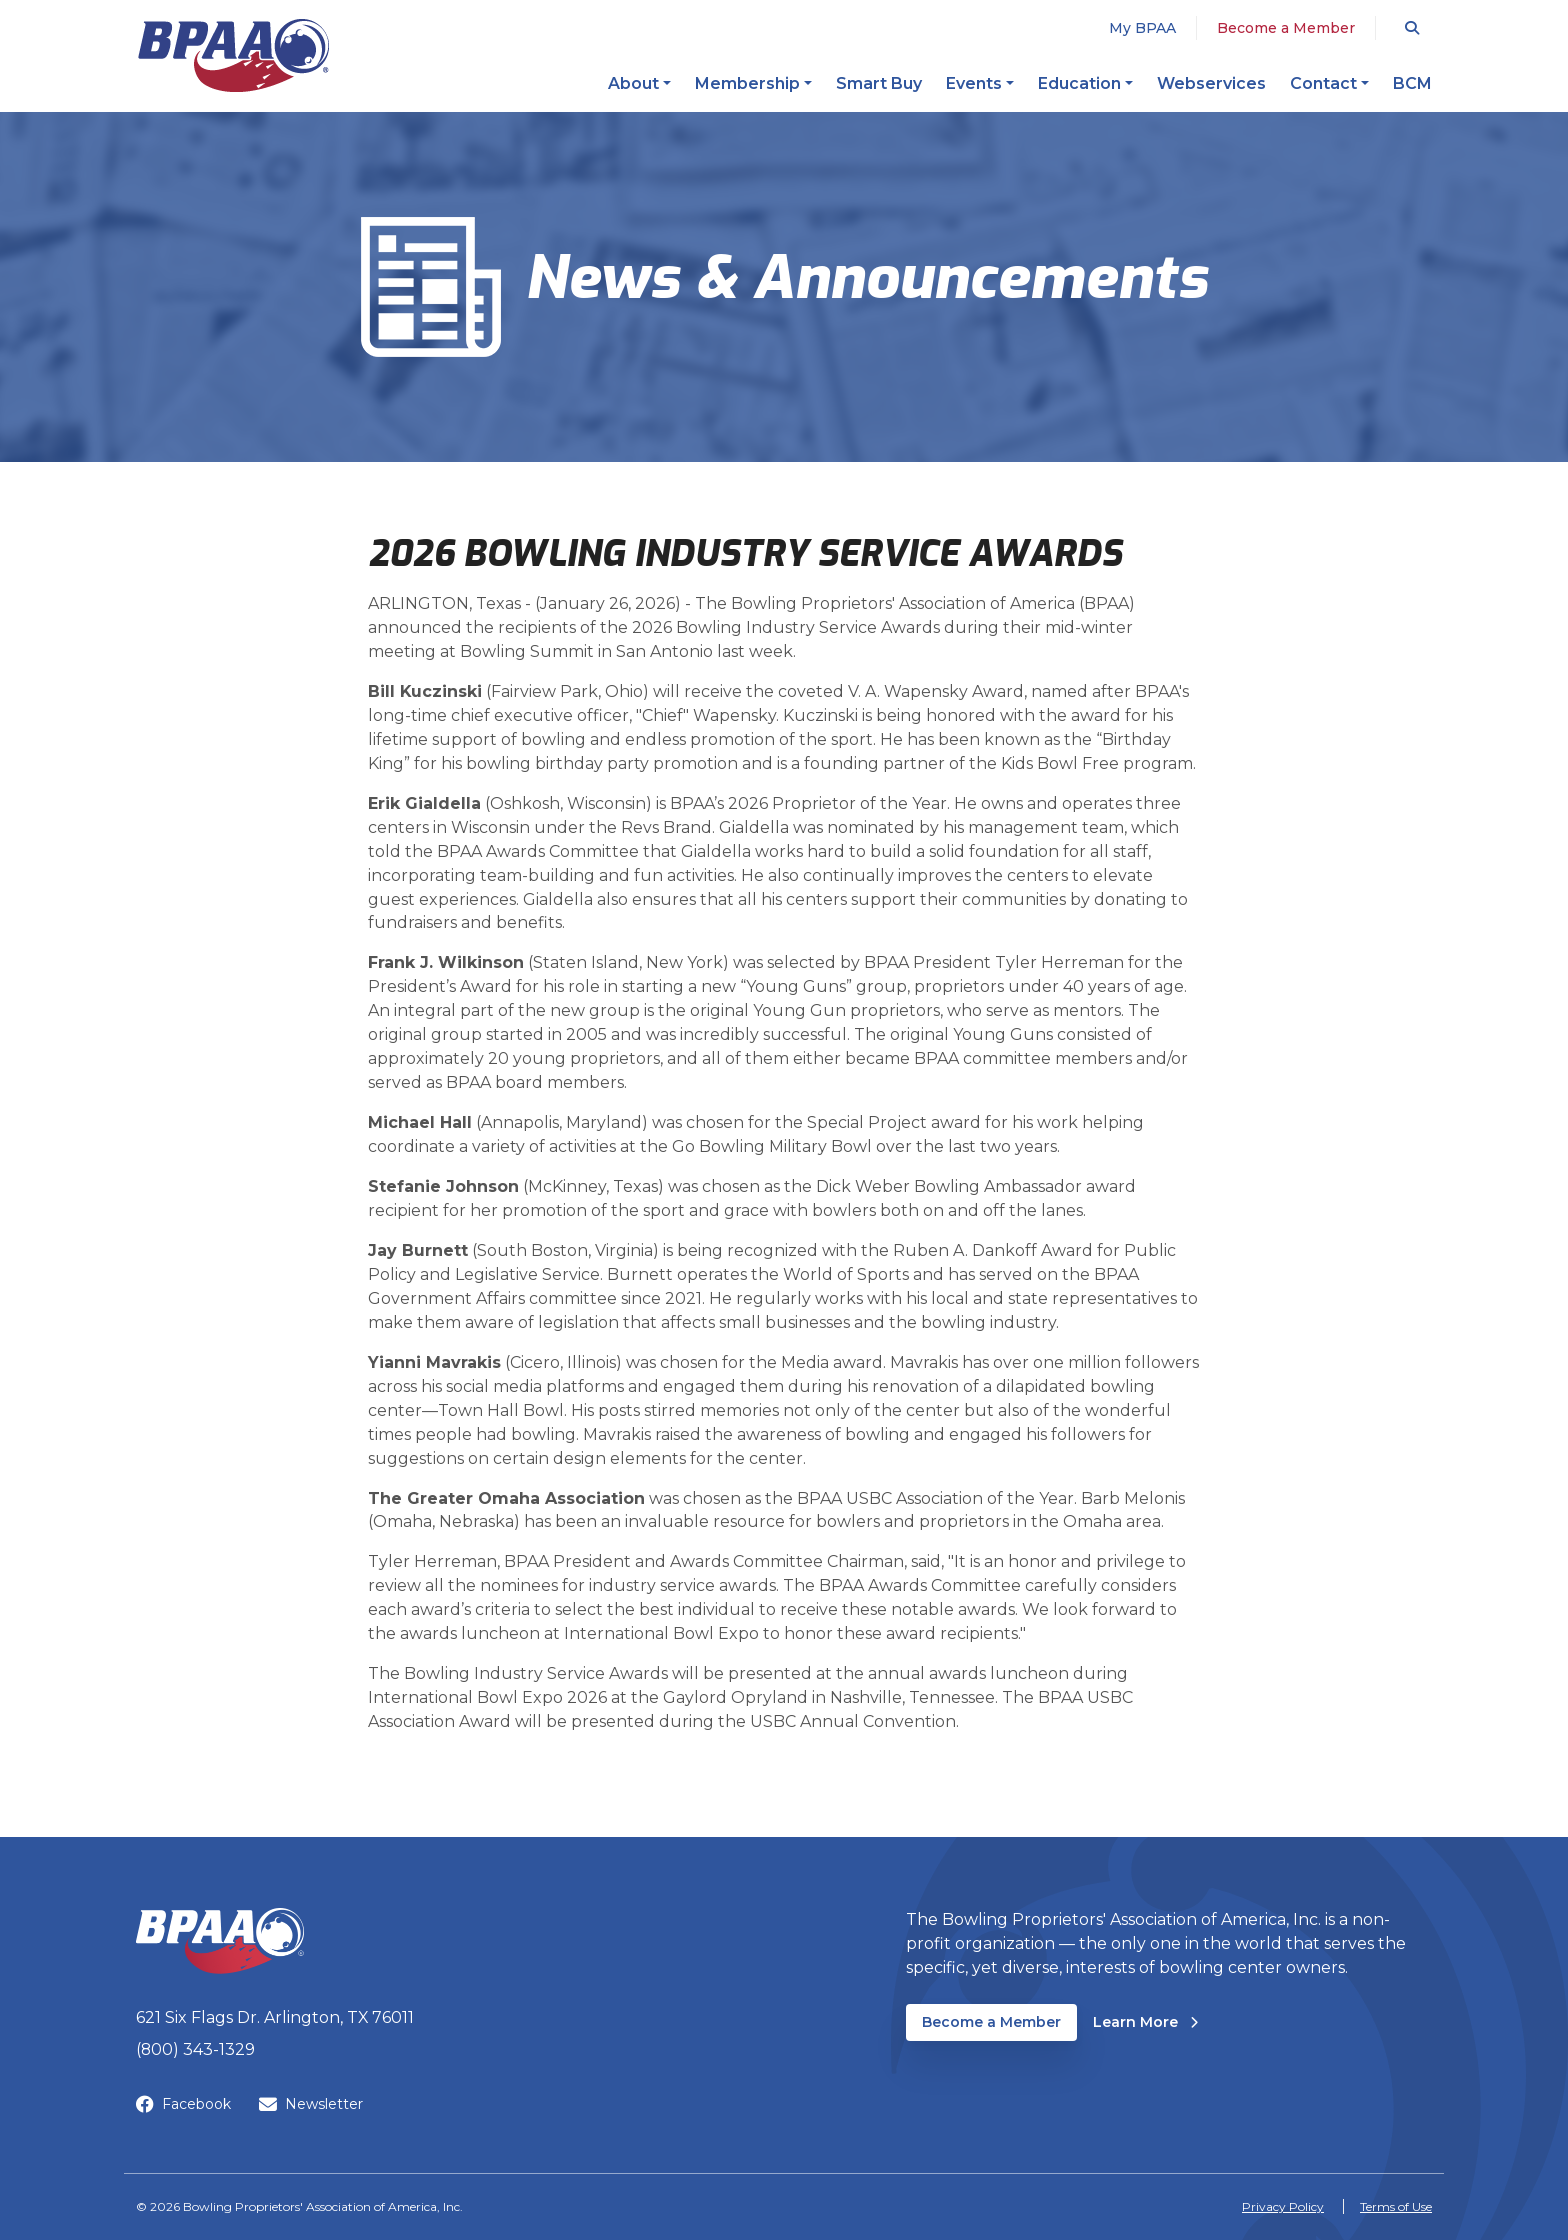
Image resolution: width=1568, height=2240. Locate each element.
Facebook (183, 2104)
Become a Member (1286, 28)
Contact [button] (1323, 83)
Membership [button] (747, 83)
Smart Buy (879, 83)
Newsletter (311, 2104)
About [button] (633, 83)
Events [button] (974, 83)
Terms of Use (1396, 2206)
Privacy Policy (1283, 2206)
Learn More (1145, 2021)
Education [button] (1079, 83)
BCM (1412, 83)
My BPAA (1142, 28)
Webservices (1211, 83)
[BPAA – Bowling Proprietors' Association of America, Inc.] (233, 55)
